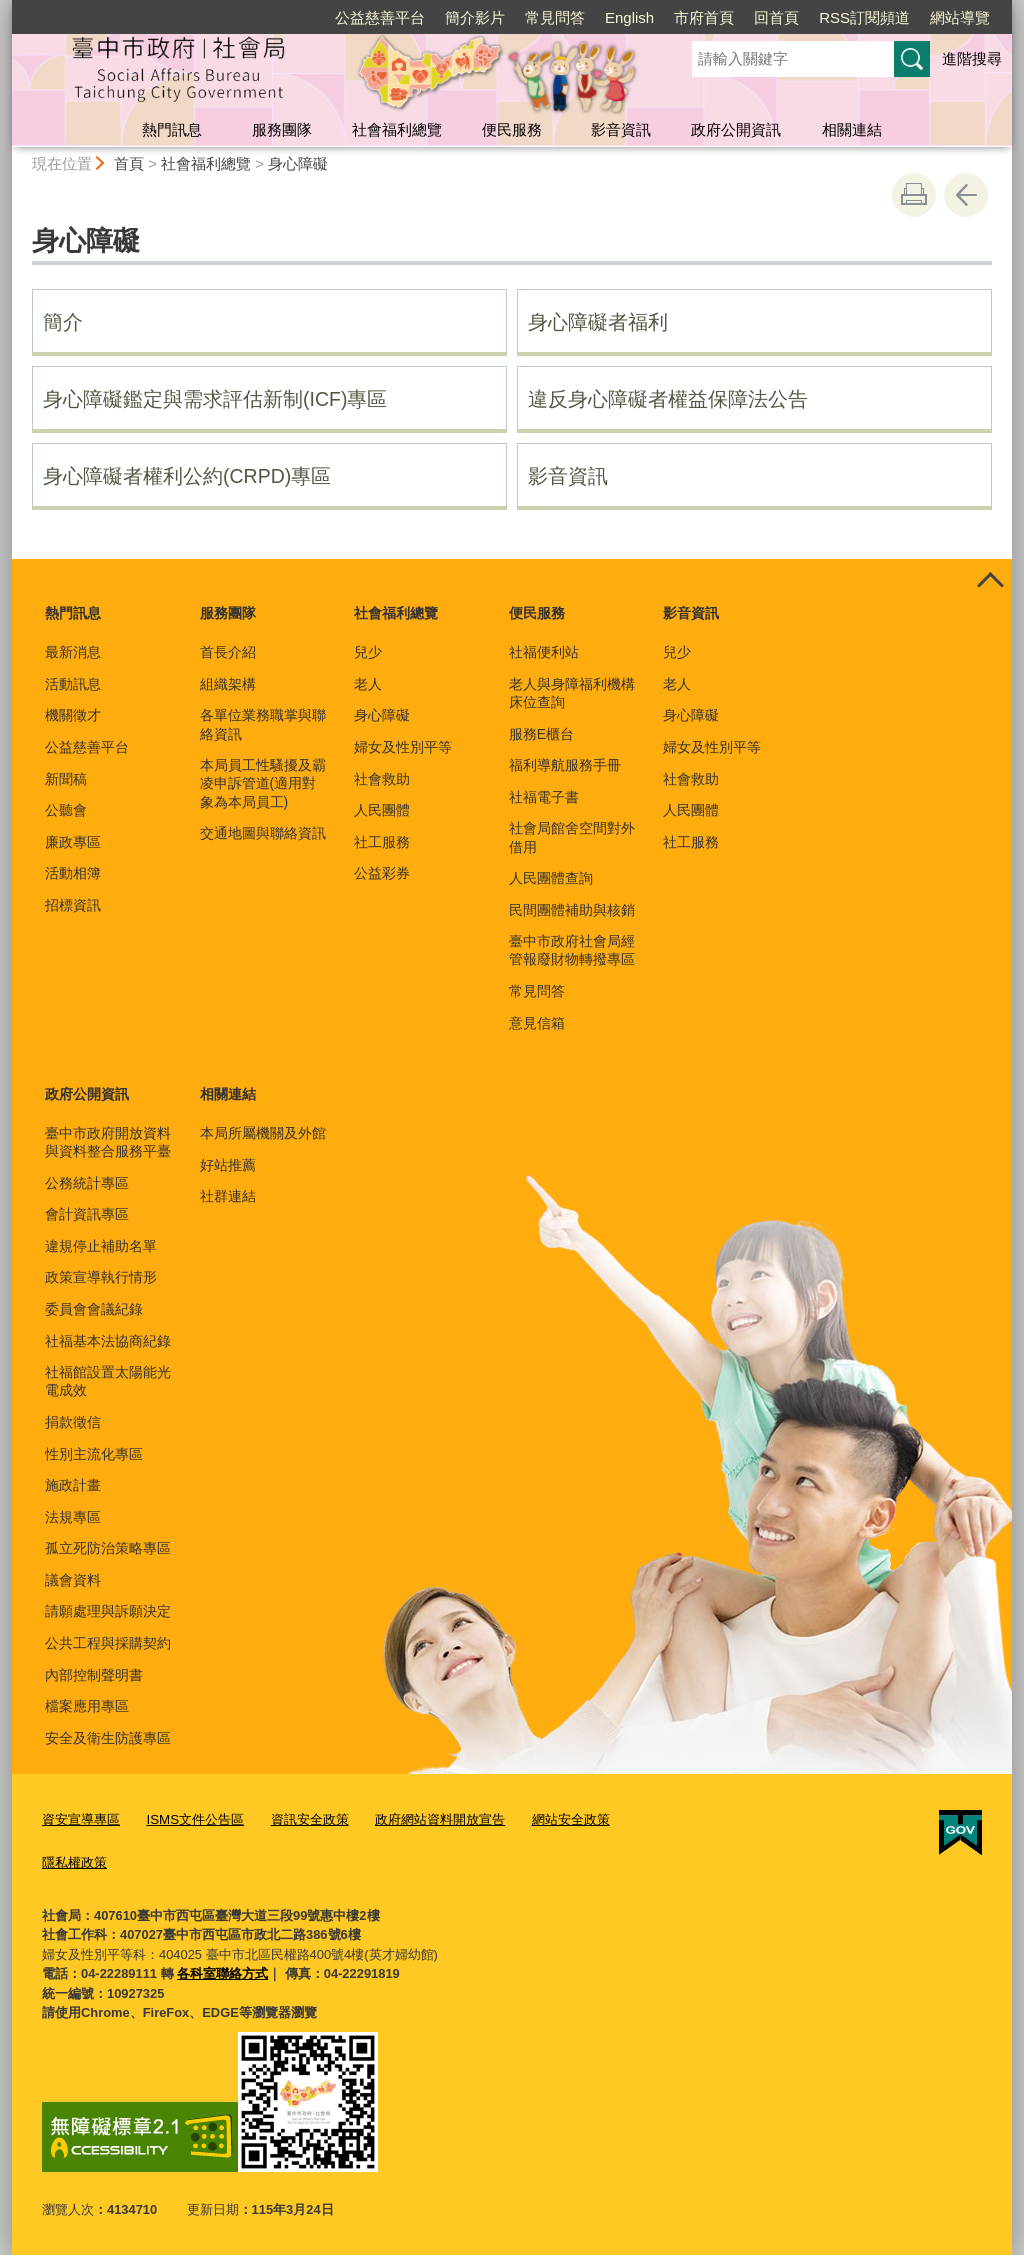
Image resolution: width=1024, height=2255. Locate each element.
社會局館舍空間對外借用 (572, 837)
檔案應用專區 (87, 1706)
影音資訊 (621, 129)
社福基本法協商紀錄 (108, 1341)
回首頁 (776, 17)
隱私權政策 (74, 1860)
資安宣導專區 (81, 1819)
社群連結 (228, 1196)
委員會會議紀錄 (94, 1309)
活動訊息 (73, 684)
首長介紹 (228, 652)
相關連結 (852, 129)
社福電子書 (544, 797)
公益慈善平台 (380, 17)
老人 (368, 684)
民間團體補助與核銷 (572, 910)
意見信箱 (537, 1023)
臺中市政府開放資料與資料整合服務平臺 (108, 1142)
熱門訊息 (172, 129)
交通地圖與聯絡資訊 (263, 833)
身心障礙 (298, 163)
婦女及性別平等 (403, 747)
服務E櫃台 (541, 734)
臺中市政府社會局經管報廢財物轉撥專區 (572, 950)
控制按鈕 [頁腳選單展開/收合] (990, 581)
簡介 (63, 322)
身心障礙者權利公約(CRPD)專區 (187, 476)
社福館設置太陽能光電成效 (108, 1381)
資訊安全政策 (308, 1819)
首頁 (129, 163)
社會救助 (382, 779)
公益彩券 (382, 873)
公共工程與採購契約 (108, 1643)
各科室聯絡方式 (222, 1971)
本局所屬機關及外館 (263, 1133)
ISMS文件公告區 (194, 1819)
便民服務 (512, 129)
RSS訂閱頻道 (864, 17)
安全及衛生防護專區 (108, 1738)
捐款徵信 (73, 1422)
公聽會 (66, 810)
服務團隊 (282, 129)
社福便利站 (544, 652)
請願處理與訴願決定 (108, 1611)
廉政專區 (73, 842)
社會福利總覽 (397, 129)
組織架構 (228, 684)
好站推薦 (228, 1165)
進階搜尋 (972, 58)
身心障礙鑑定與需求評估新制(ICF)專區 (215, 399)
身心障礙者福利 (598, 322)
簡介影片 (475, 17)
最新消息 (73, 652)
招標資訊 (73, 905)
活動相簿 (73, 873)
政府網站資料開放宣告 (439, 1819)
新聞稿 (66, 779)
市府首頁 (704, 17)
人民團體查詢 (551, 878)
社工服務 (382, 842)
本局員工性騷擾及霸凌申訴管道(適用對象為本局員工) (263, 783)
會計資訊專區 (87, 1214)
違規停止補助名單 (101, 1246)
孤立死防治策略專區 (108, 1548)
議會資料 (73, 1580)
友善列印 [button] (914, 195)
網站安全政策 (569, 1819)
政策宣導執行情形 (101, 1277)
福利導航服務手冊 (565, 765)
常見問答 (555, 17)
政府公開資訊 (736, 129)
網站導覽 (960, 17)
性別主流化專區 (94, 1454)
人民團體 (382, 810)
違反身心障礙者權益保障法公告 (668, 399)
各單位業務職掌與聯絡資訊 (263, 724)
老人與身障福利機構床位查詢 (572, 693)
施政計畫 (73, 1485)
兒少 (368, 652)
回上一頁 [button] (966, 195)
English (629, 17)
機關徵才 (73, 715)
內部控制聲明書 (94, 1675)
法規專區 (73, 1517)
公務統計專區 (87, 1183)
